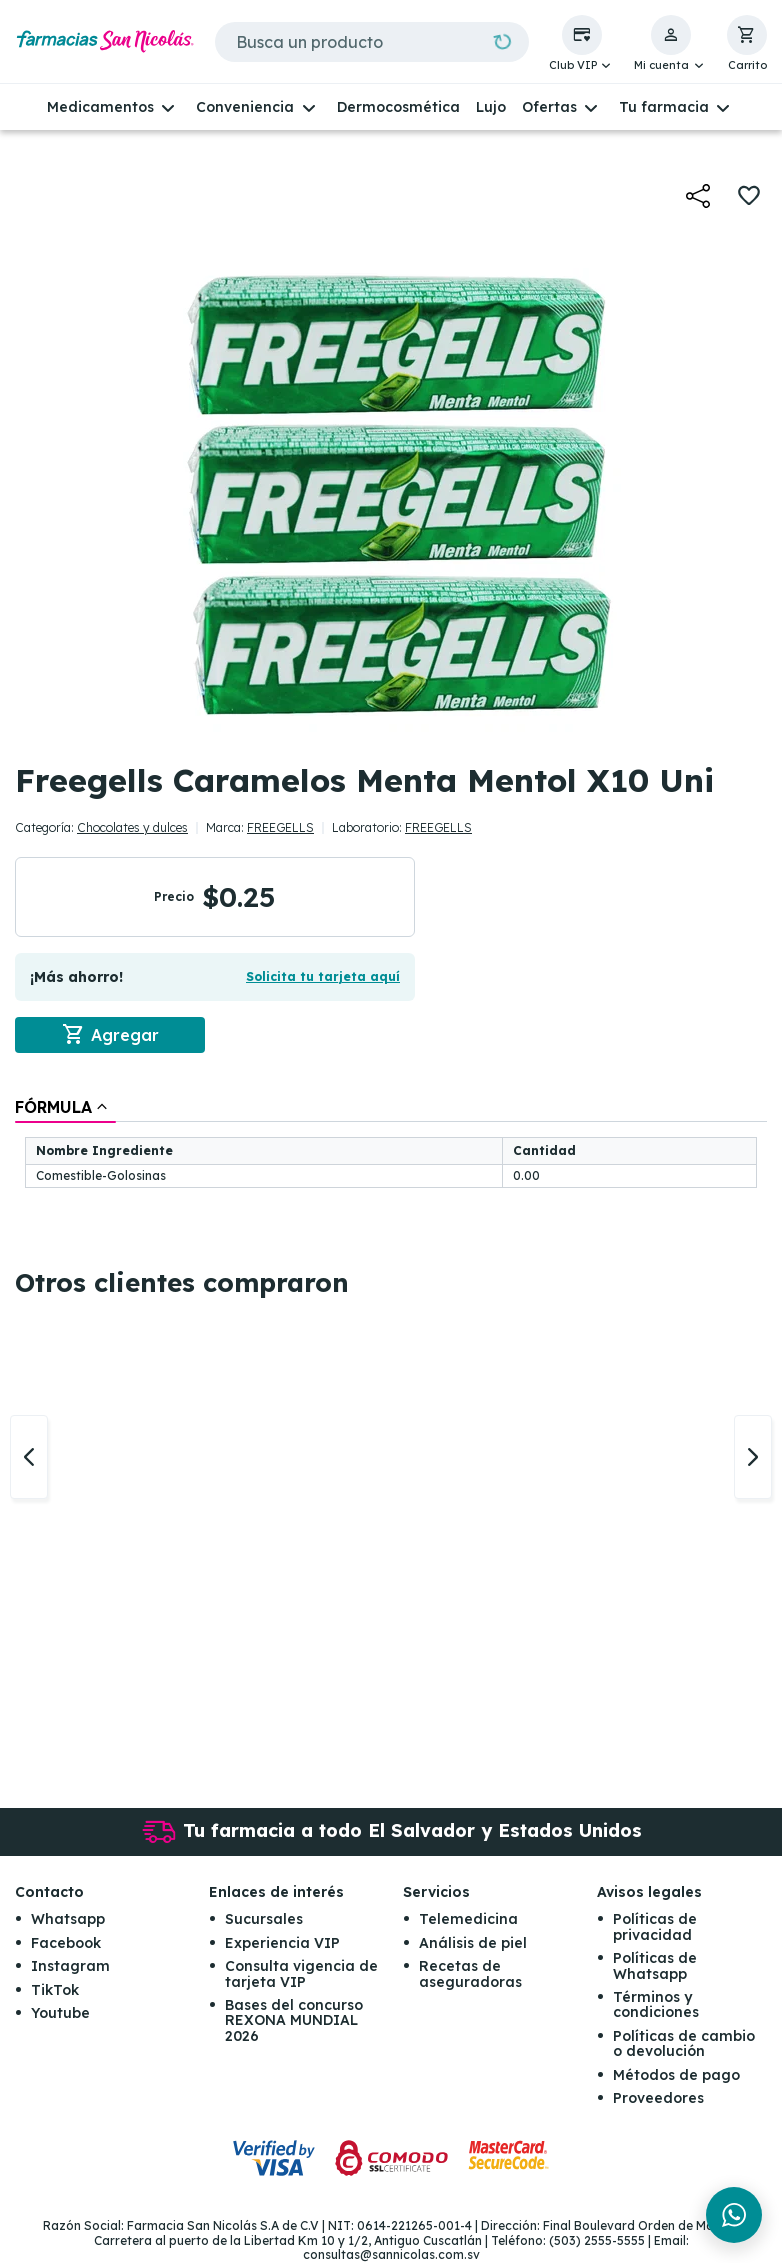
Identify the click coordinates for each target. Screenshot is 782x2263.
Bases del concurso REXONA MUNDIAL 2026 (294, 2020)
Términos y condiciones (656, 2004)
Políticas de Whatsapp (655, 1966)
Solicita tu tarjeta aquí (323, 976)
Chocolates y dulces (132, 827)
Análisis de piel (473, 1943)
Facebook (66, 1943)
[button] (582, 44)
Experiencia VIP (282, 1943)
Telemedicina (468, 1920)
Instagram (70, 1967)
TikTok (55, 1990)
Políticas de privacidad (655, 1927)
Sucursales (264, 1920)
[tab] (65, 1107)
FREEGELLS (280, 827)
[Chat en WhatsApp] (734, 2215)
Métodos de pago (676, 2075)
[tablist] (391, 1144)
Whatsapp (68, 1920)
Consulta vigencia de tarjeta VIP (301, 1974)
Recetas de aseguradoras (470, 1974)
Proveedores (658, 2098)
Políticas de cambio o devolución (684, 2043)
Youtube (60, 2013)
